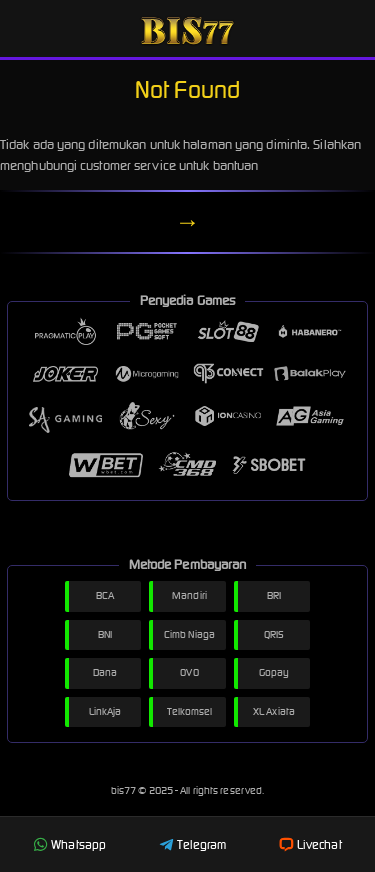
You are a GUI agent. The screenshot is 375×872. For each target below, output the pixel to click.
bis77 (125, 790)
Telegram (193, 844)
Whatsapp (69, 844)
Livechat (310, 844)
